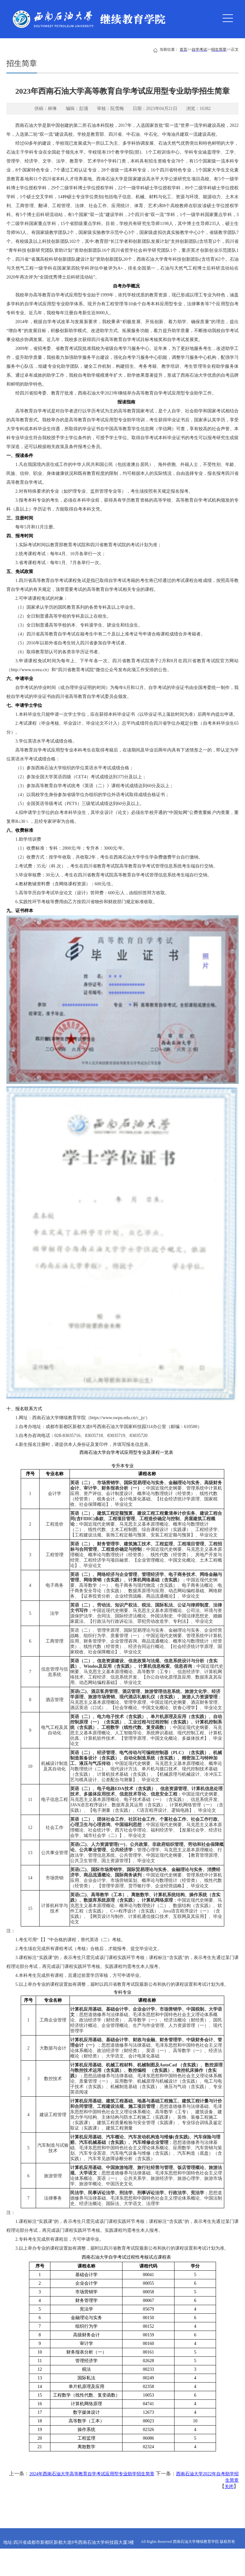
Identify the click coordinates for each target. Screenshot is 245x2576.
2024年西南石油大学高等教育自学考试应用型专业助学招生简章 (91, 2473)
